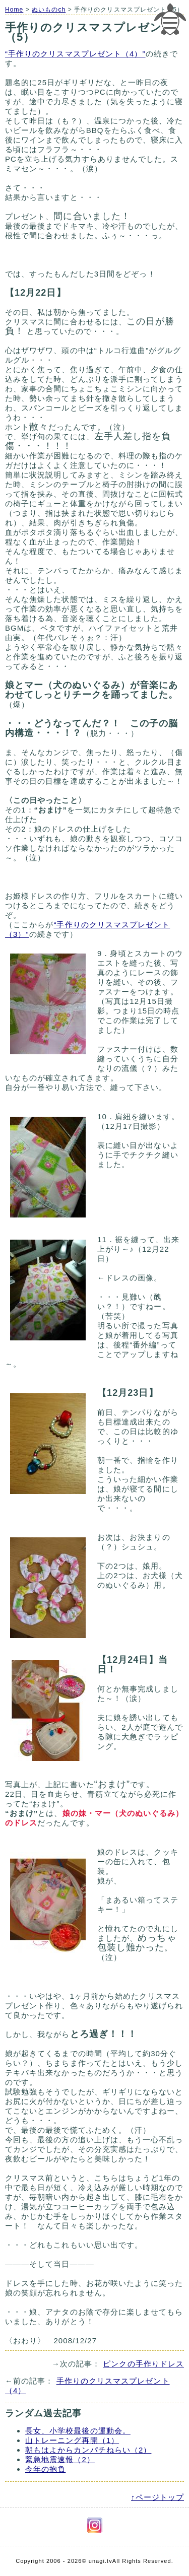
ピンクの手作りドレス (143, 2363)
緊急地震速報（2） (60, 2459)
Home (14, 9)
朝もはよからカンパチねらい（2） (88, 2450)
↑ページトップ (157, 2497)
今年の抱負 (45, 2469)
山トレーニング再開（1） (72, 2440)
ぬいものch (49, 9)
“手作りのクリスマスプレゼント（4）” (75, 53)
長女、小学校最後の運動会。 (78, 2430)
